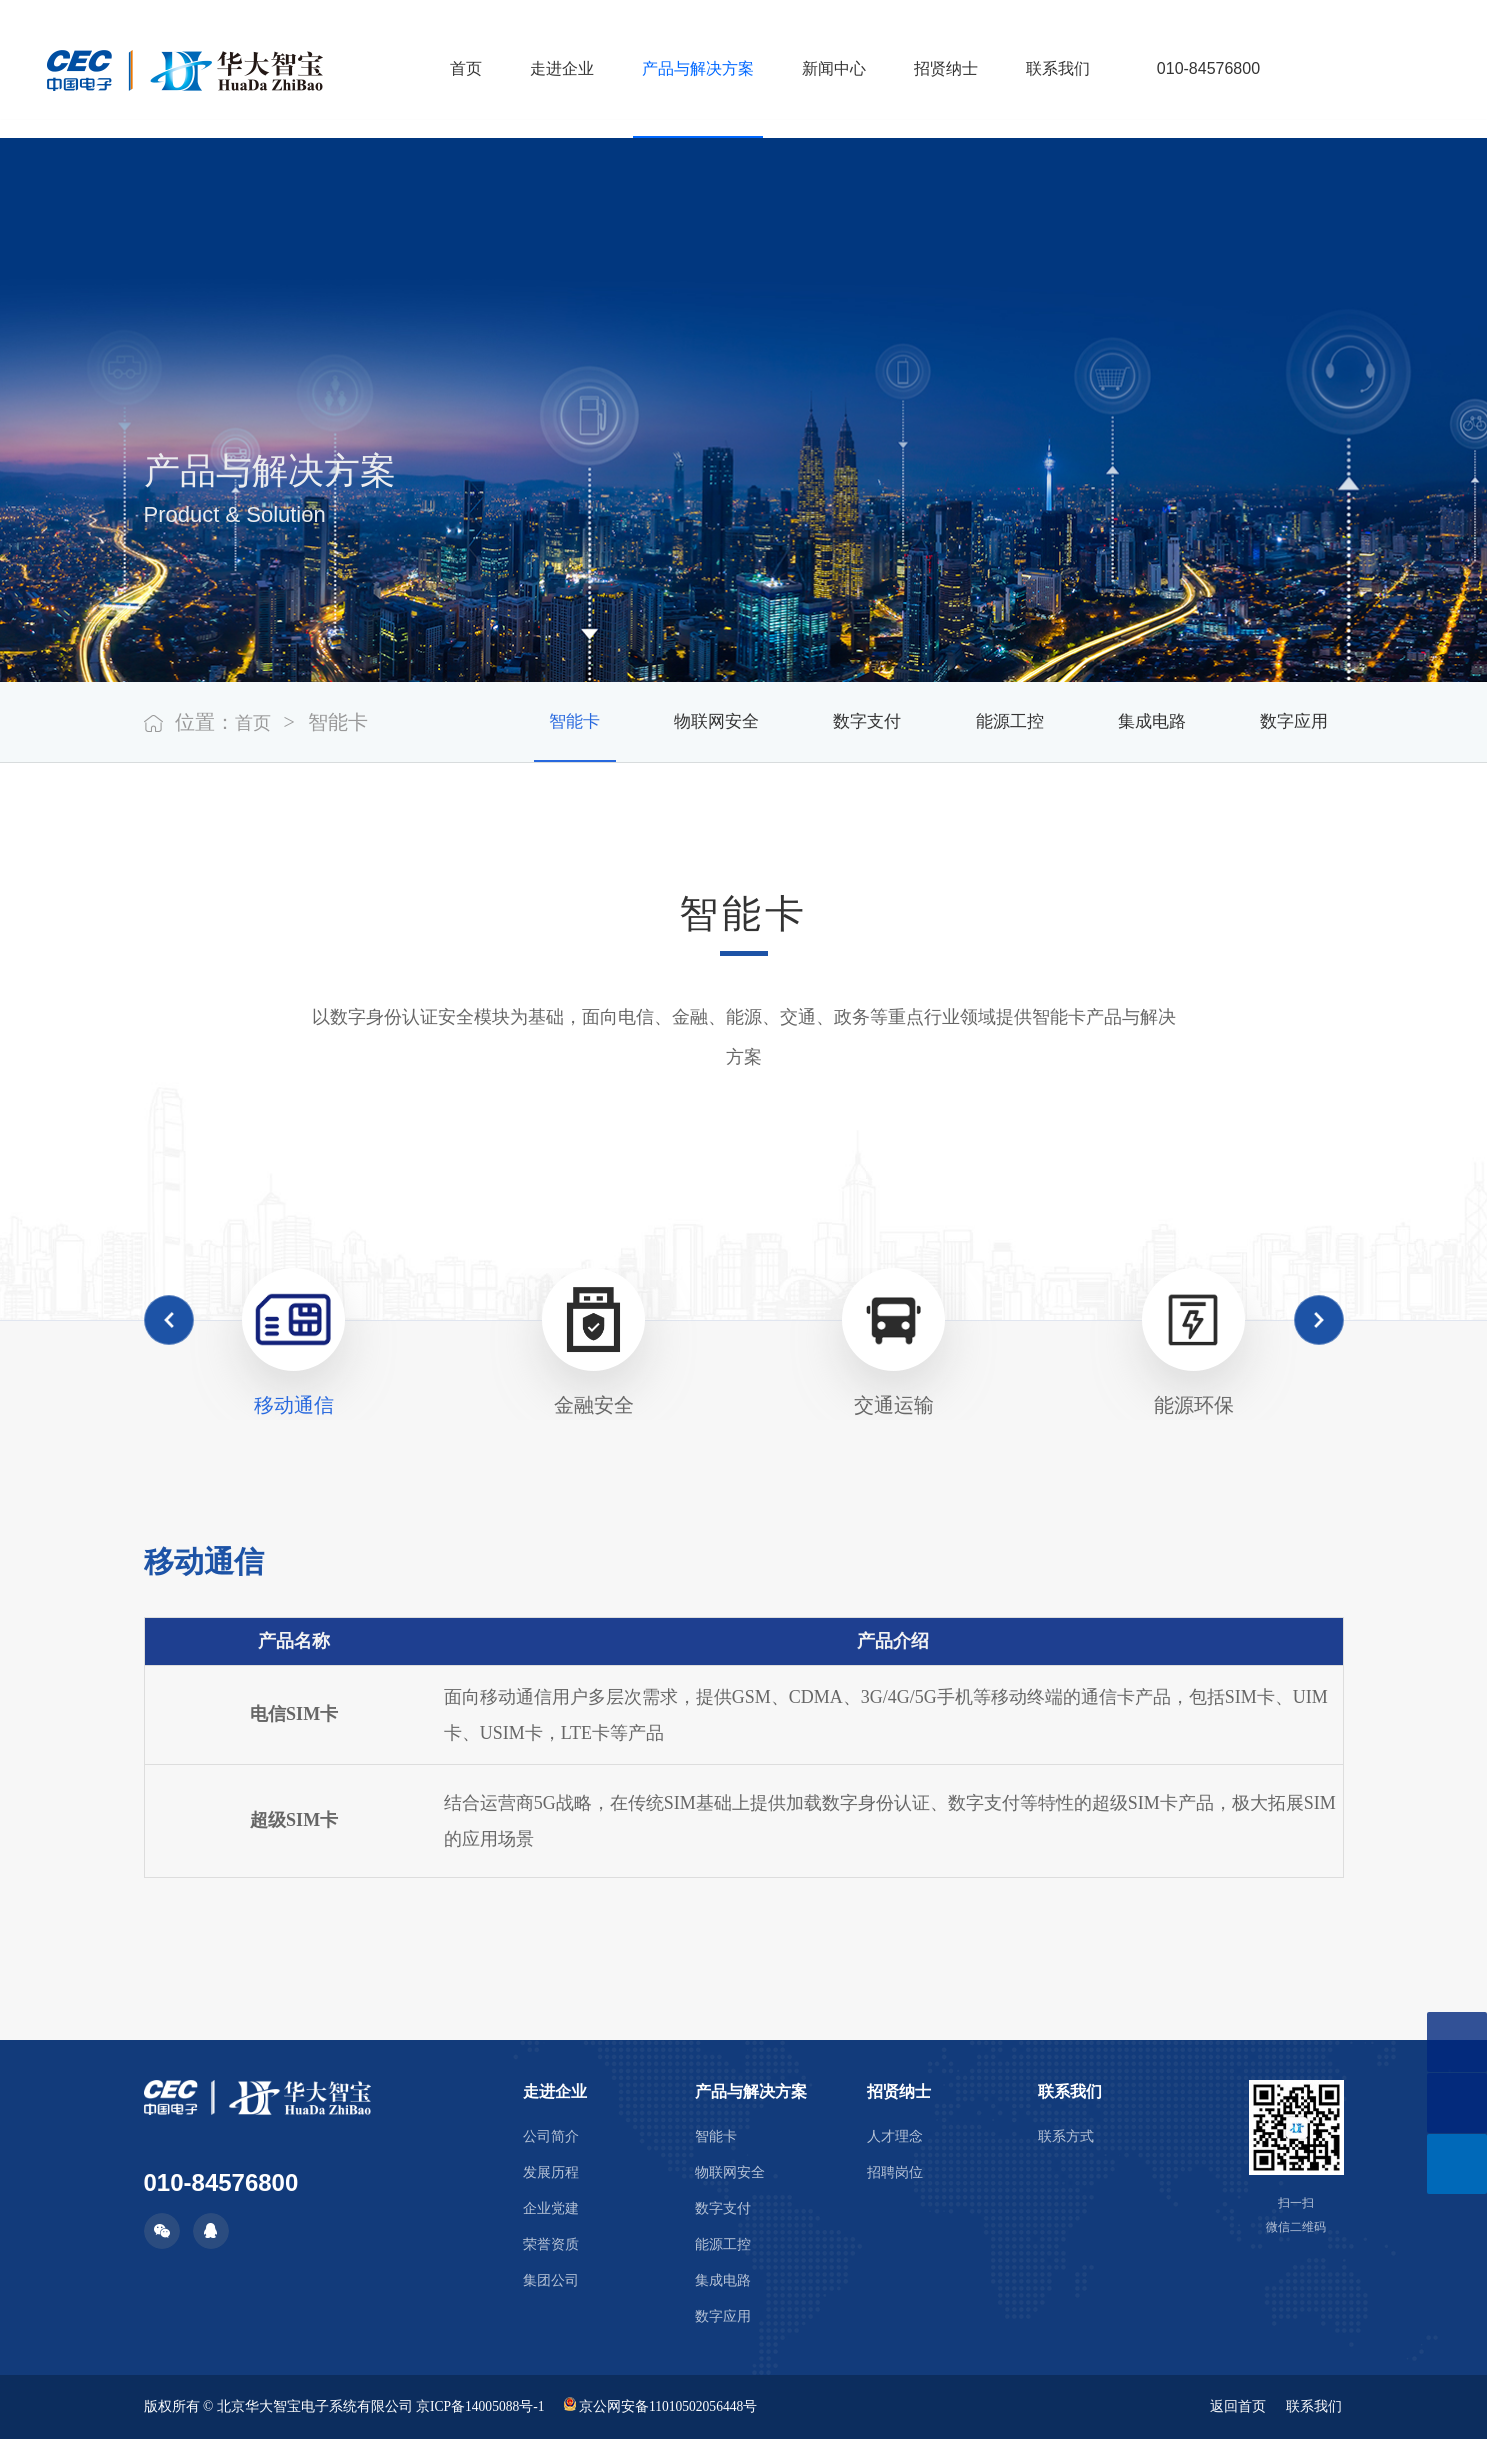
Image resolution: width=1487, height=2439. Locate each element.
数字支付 (823, 722)
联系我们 (1049, 68)
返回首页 (1236, 2406)
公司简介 (551, 2136)
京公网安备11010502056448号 (665, 2406)
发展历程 (551, 2172)
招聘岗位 (895, 2172)
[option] (294, 1344)
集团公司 (551, 2280)
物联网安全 (659, 722)
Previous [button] (169, 1320)
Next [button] (1319, 1320)
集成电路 (1133, 722)
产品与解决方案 (689, 68)
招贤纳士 (937, 68)
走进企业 (553, 68)
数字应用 (1288, 722)
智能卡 (504, 722)
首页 (457, 68)
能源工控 (978, 722)
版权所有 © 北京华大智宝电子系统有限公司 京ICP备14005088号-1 (346, 2406)
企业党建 (551, 2208)
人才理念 (895, 2136)
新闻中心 (825, 68)
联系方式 (1066, 2136)
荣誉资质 (551, 2244)
